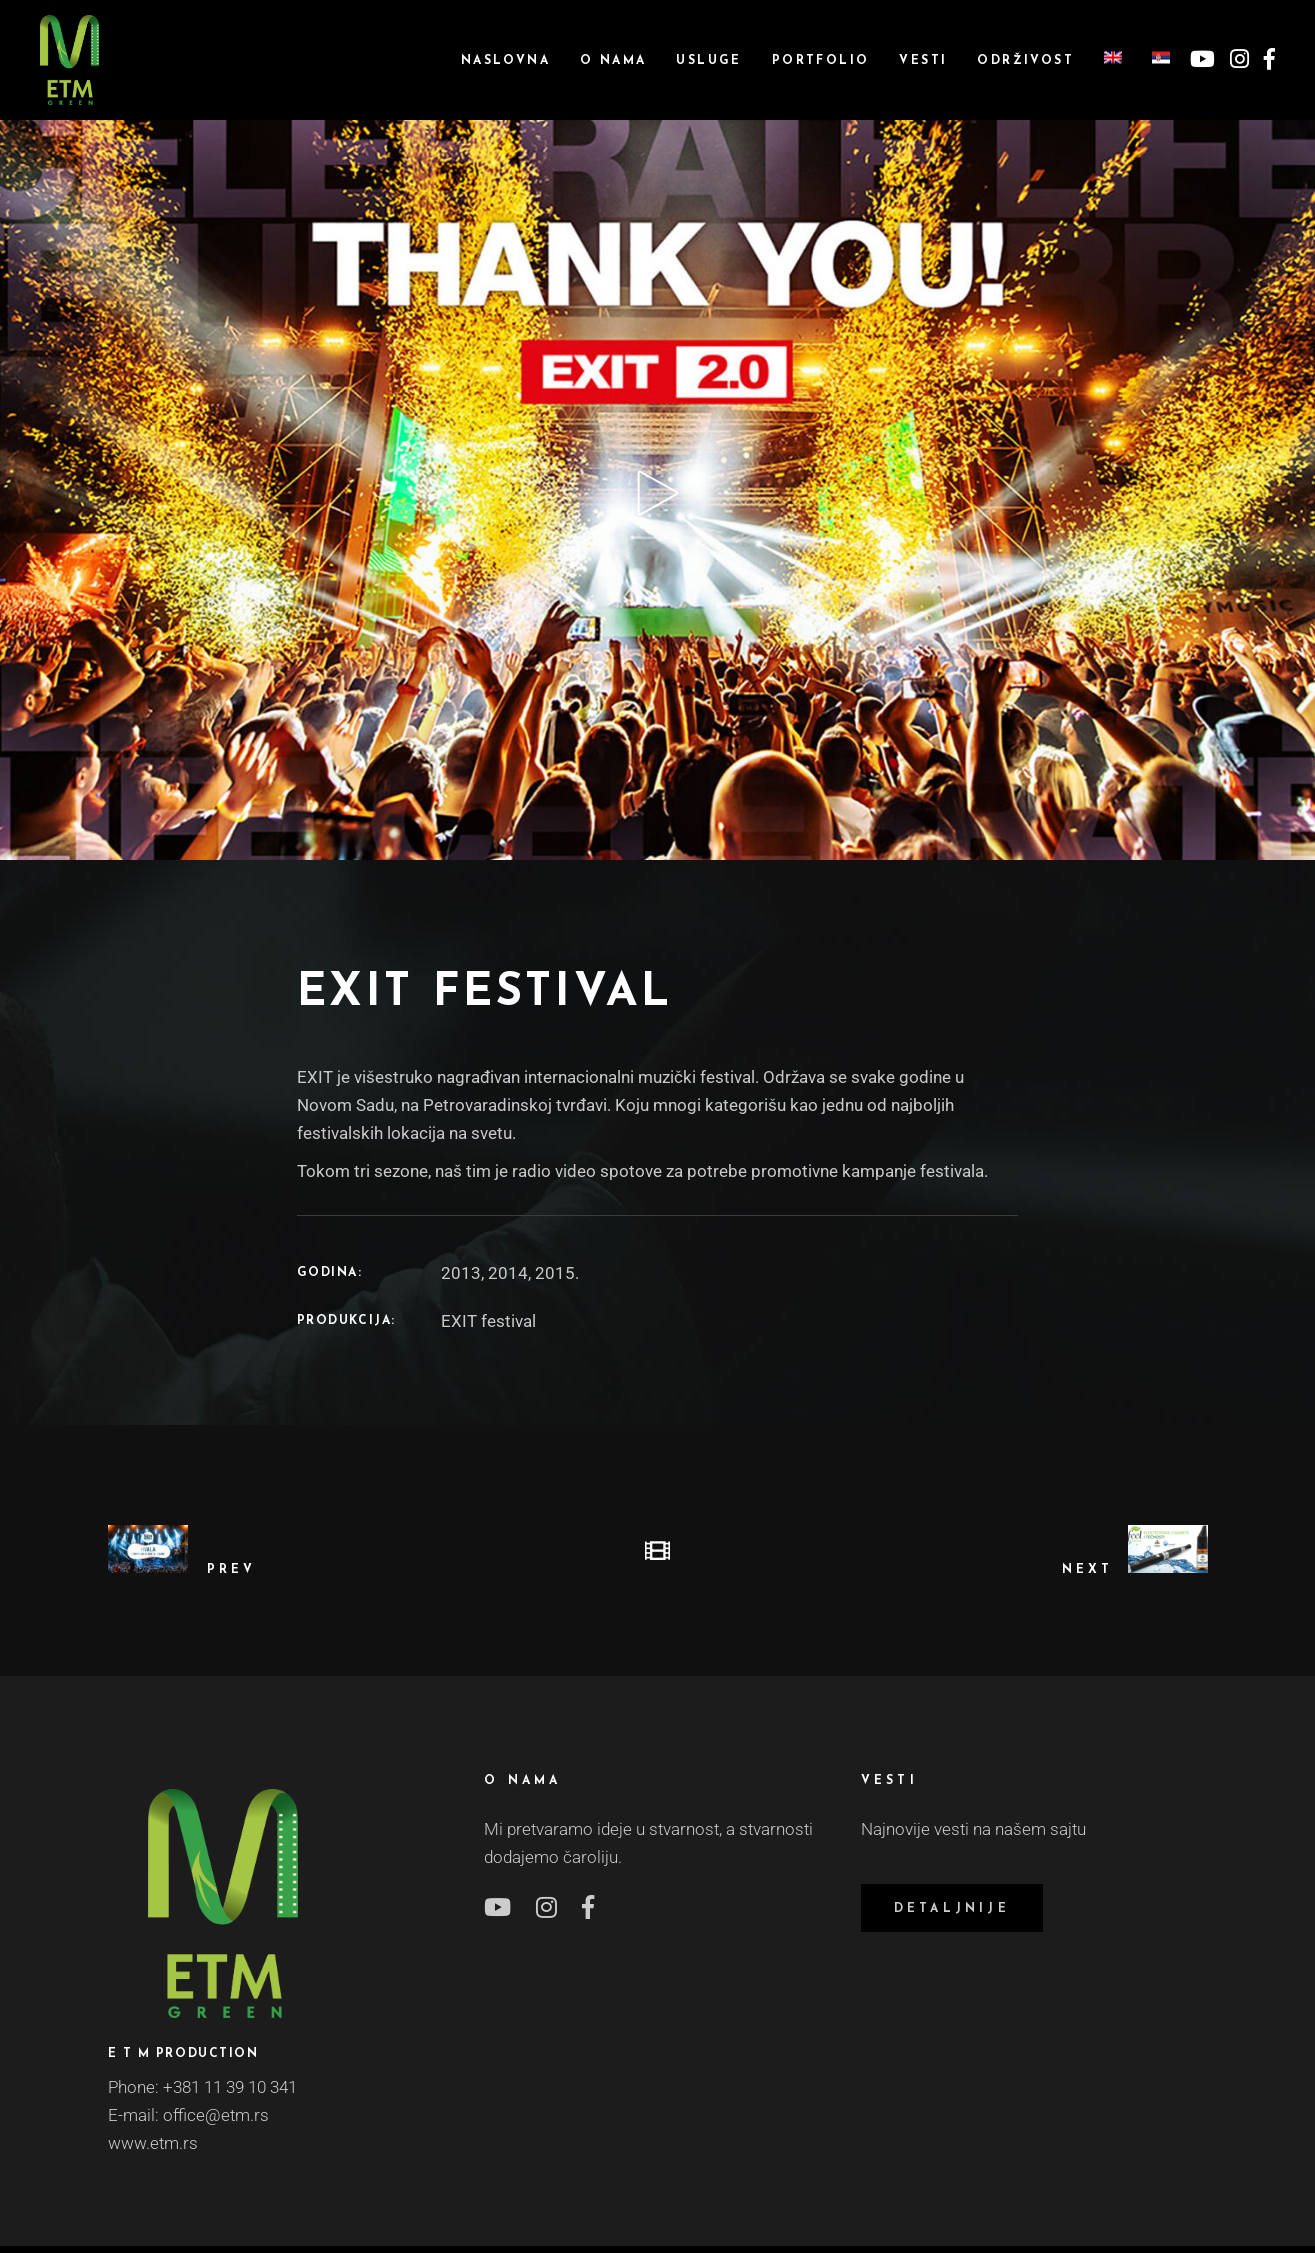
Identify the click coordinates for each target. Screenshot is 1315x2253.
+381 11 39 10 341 (230, 2087)
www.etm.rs (153, 2143)
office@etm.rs (216, 2115)
